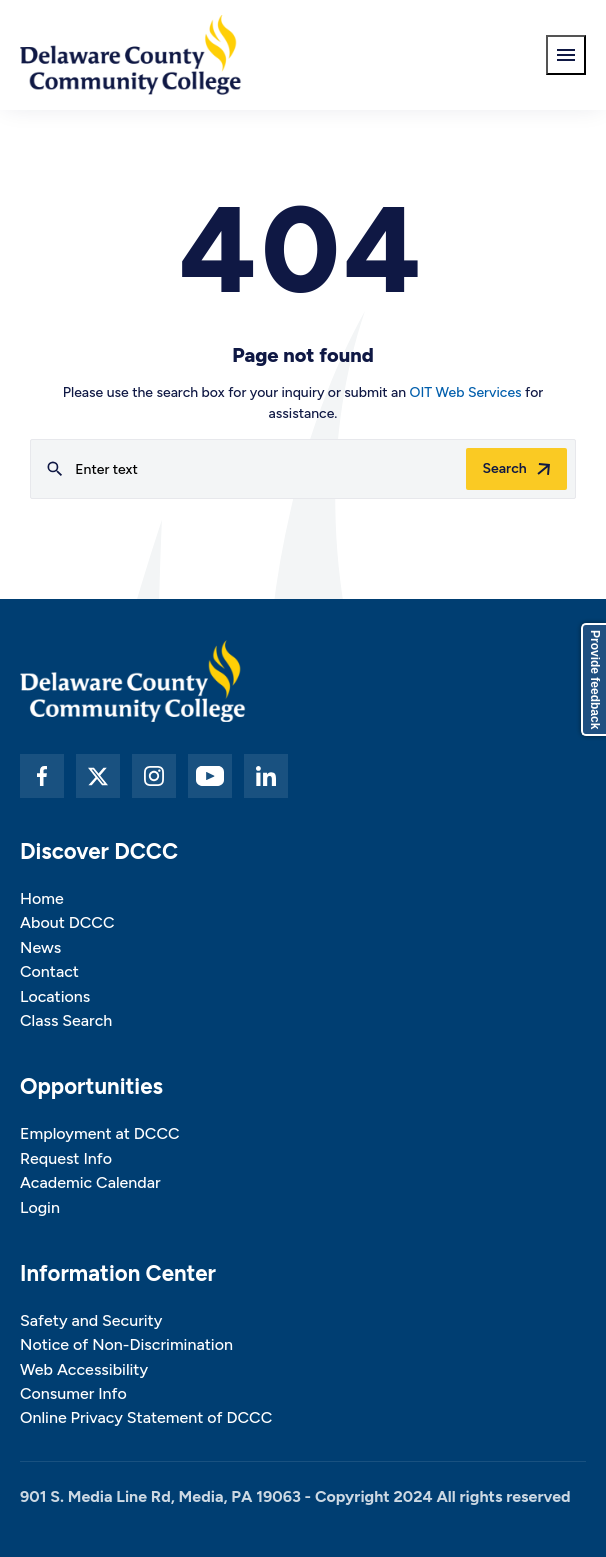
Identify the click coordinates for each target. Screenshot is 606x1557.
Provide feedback (595, 679)
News (40, 947)
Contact (49, 971)
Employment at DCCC (100, 1133)
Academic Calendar (90, 1182)
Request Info (66, 1158)
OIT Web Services (466, 392)
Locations (55, 996)
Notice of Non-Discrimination (126, 1344)
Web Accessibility (84, 1369)
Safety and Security (91, 1320)
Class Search (66, 1020)
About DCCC (67, 922)
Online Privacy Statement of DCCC (146, 1417)
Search (504, 468)
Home (42, 898)
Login (40, 1207)
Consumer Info (73, 1393)
